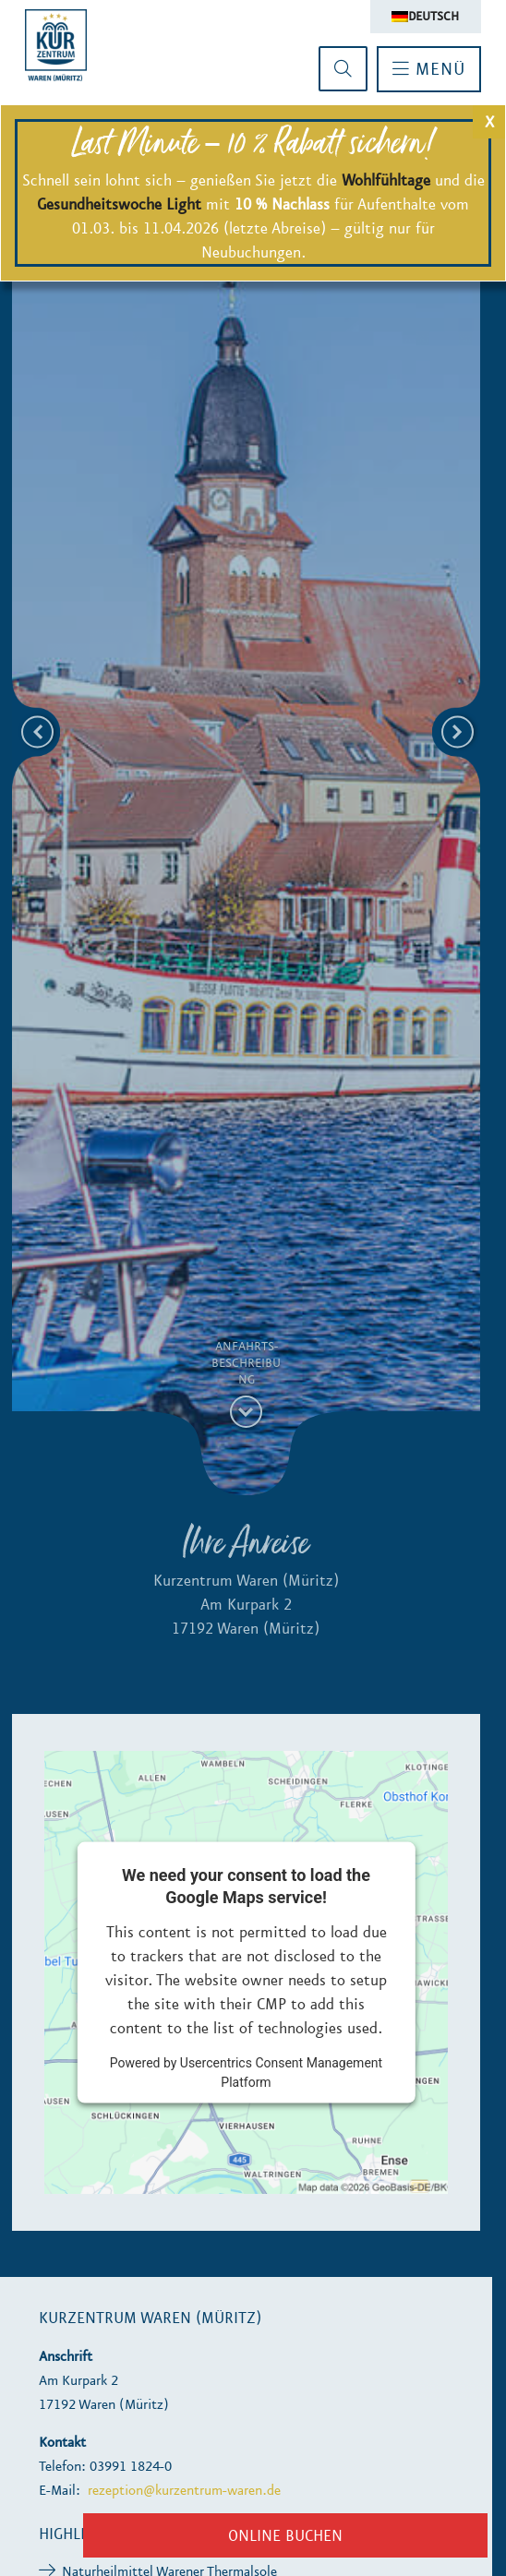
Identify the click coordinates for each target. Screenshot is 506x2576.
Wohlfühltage (386, 180)
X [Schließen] (489, 122)
